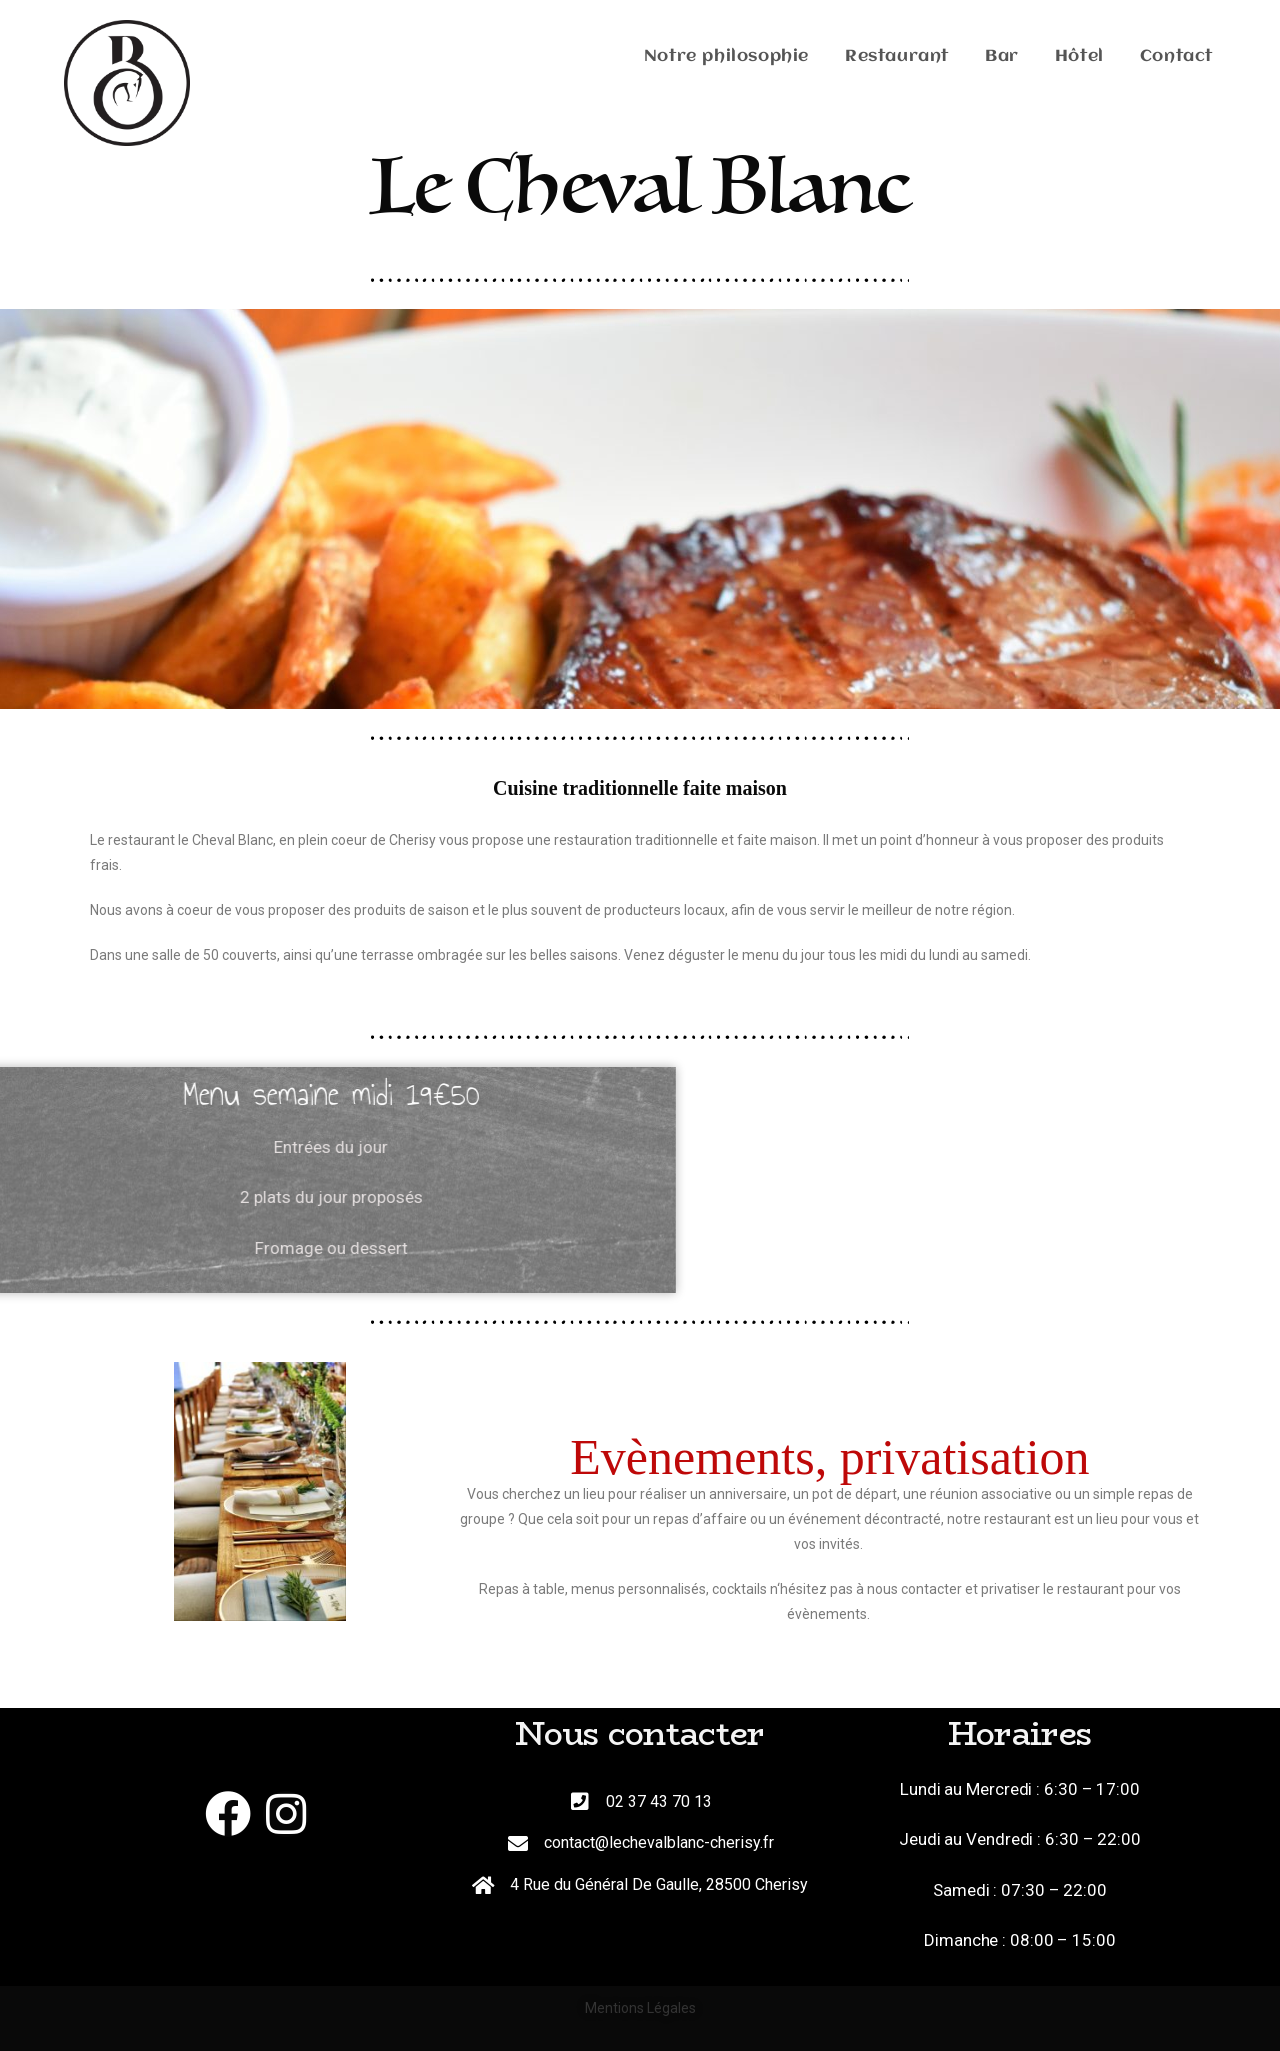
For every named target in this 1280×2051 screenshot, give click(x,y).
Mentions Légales (640, 2008)
